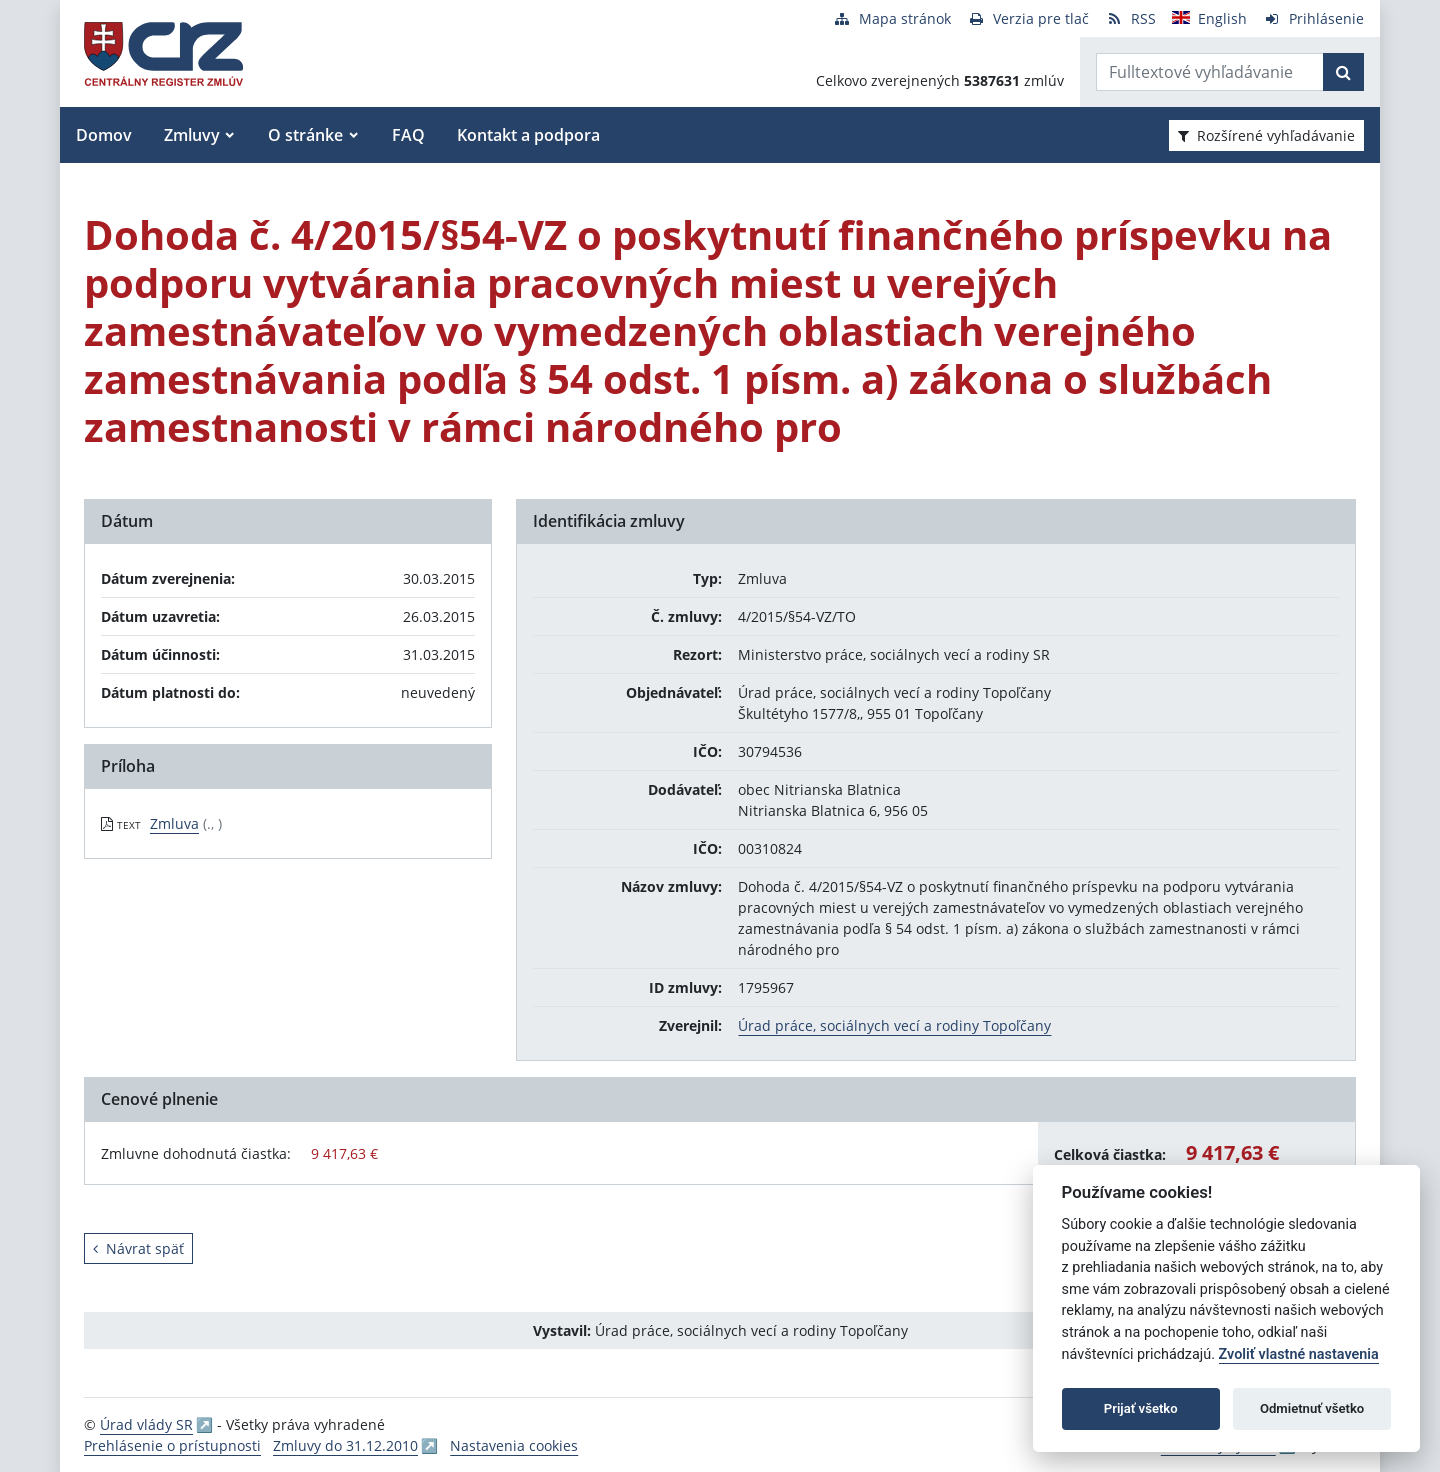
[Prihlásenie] (1313, 18)
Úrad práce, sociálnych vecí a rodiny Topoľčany (894, 1025)
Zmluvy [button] (192, 135)
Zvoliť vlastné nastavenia (1299, 1354)
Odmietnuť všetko (1312, 1408)
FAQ (408, 135)
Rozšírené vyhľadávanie (1266, 135)
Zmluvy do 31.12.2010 (345, 1445)
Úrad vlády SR (146, 1424)
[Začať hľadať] (1343, 72)
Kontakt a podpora (528, 135)
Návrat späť (138, 1248)
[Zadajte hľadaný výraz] (1210, 72)
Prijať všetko (1141, 1408)
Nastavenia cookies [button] (514, 1445)
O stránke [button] (305, 135)
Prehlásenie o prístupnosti (172, 1445)
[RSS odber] (1130, 18)
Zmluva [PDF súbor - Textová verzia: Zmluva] (174, 823)
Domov (104, 135)
